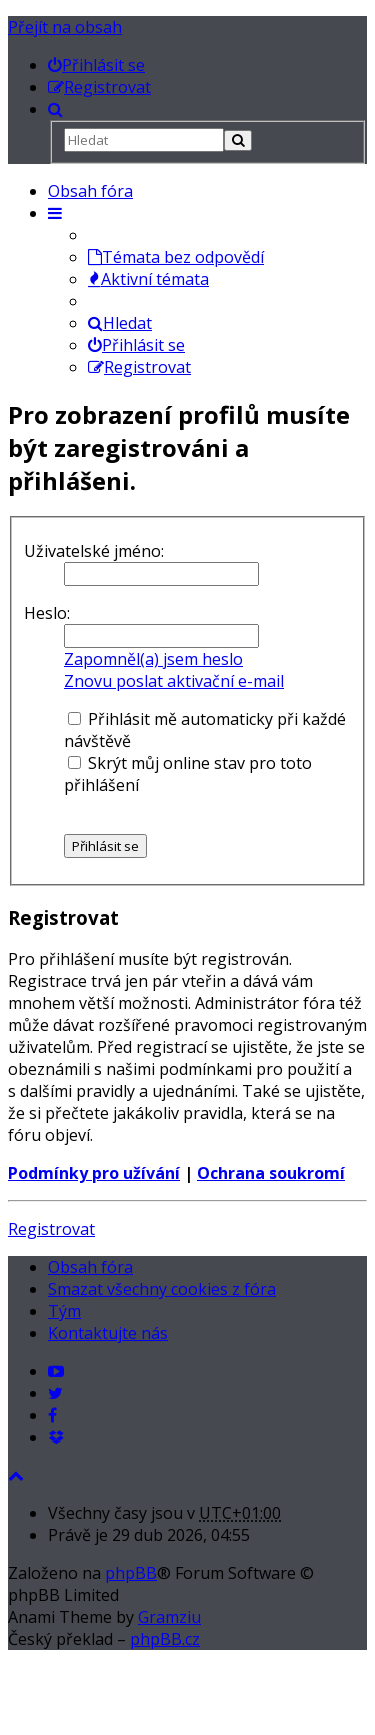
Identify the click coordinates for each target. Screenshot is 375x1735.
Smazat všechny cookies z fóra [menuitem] (162, 1289)
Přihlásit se (136, 345)
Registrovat (51, 1229)
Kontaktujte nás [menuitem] (108, 1333)
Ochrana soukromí (271, 1173)
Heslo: (47, 613)
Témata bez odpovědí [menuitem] (176, 257)
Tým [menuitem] (64, 1311)
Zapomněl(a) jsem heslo (153, 659)
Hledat (120, 323)
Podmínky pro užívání (94, 1173)
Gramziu (169, 1617)
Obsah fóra (90, 191)
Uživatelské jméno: (94, 551)
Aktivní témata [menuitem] (148, 279)
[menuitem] (96, 65)
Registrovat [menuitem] (139, 367)
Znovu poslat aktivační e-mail (174, 681)
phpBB (131, 1573)
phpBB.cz (165, 1639)
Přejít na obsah (65, 27)
